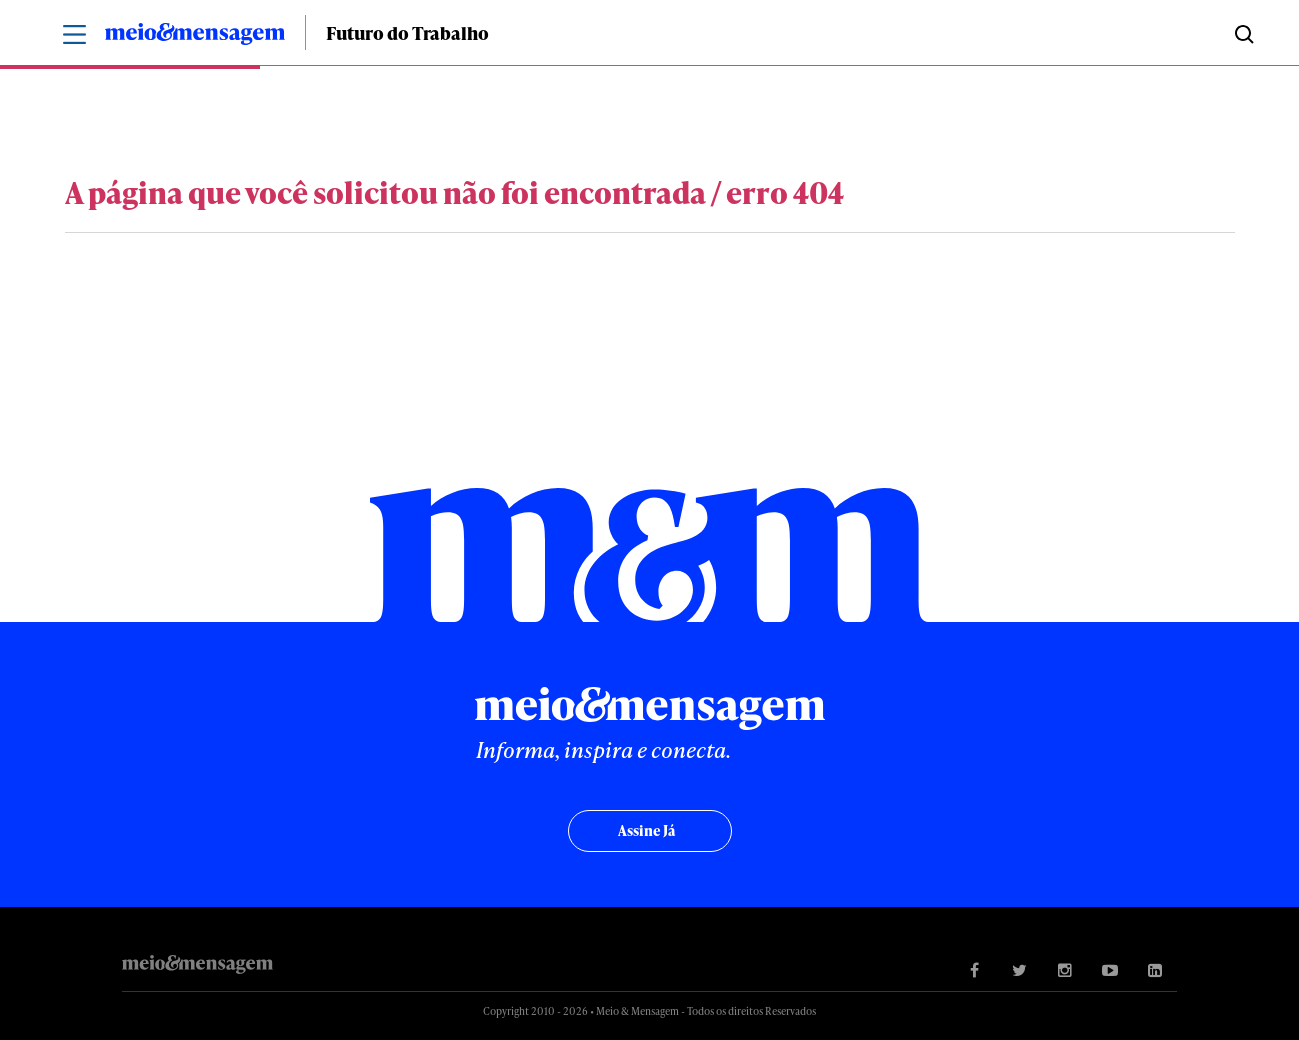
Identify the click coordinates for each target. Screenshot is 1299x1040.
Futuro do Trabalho (407, 32)
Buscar (1242, 32)
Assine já (646, 830)
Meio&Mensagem (195, 37)
